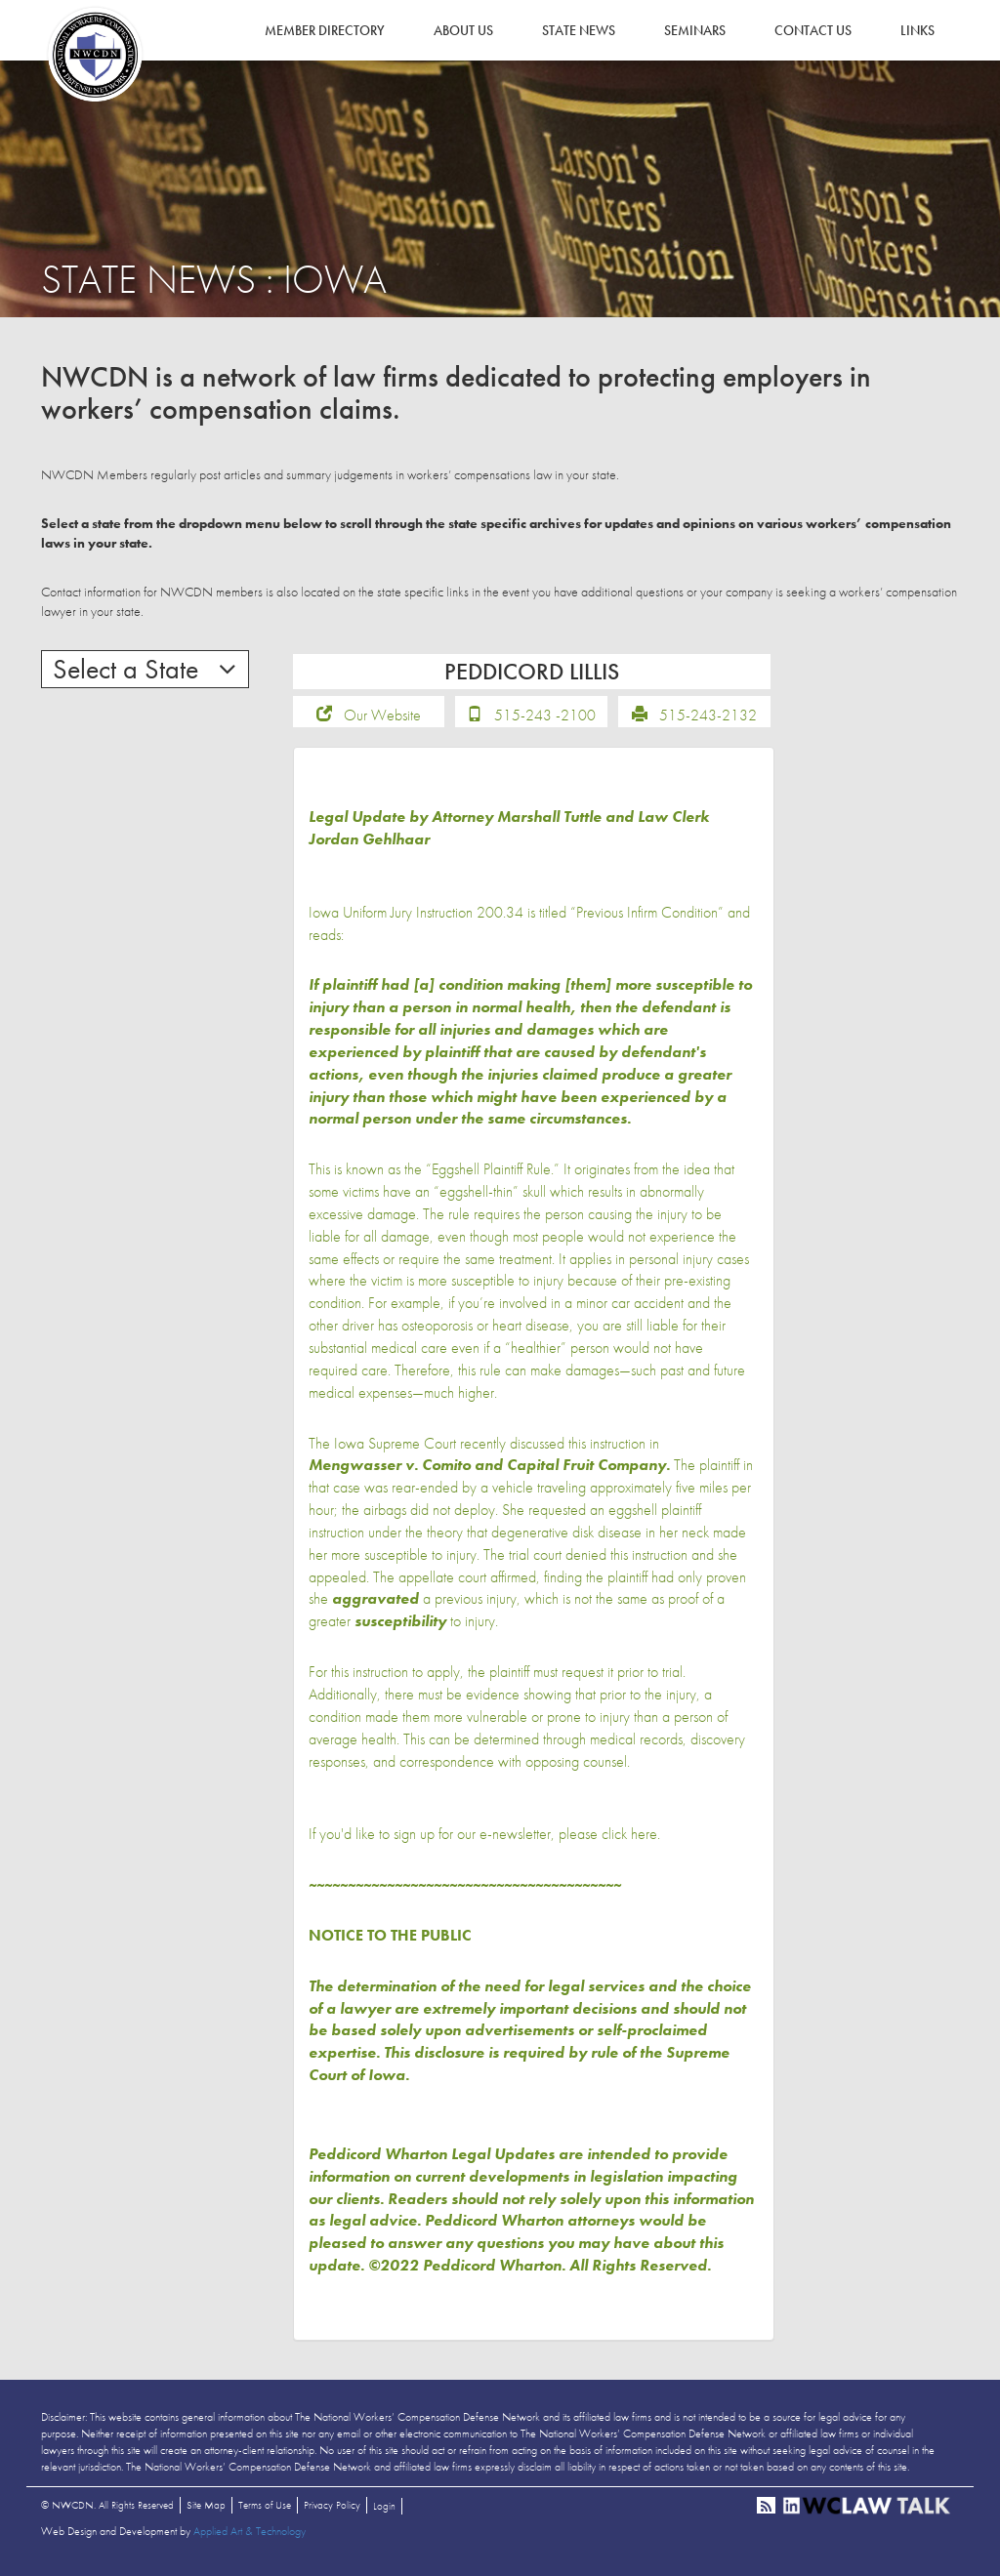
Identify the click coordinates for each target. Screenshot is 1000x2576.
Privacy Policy (332, 2511)
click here (629, 1840)
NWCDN (94, 54)
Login (384, 2512)
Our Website (382, 722)
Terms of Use (264, 2511)
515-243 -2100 (545, 722)
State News (578, 30)
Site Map (206, 2511)
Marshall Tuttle (549, 823)
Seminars (695, 30)
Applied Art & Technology (249, 2538)
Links (917, 30)
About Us (463, 30)
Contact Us (813, 30)
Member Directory (325, 30)
